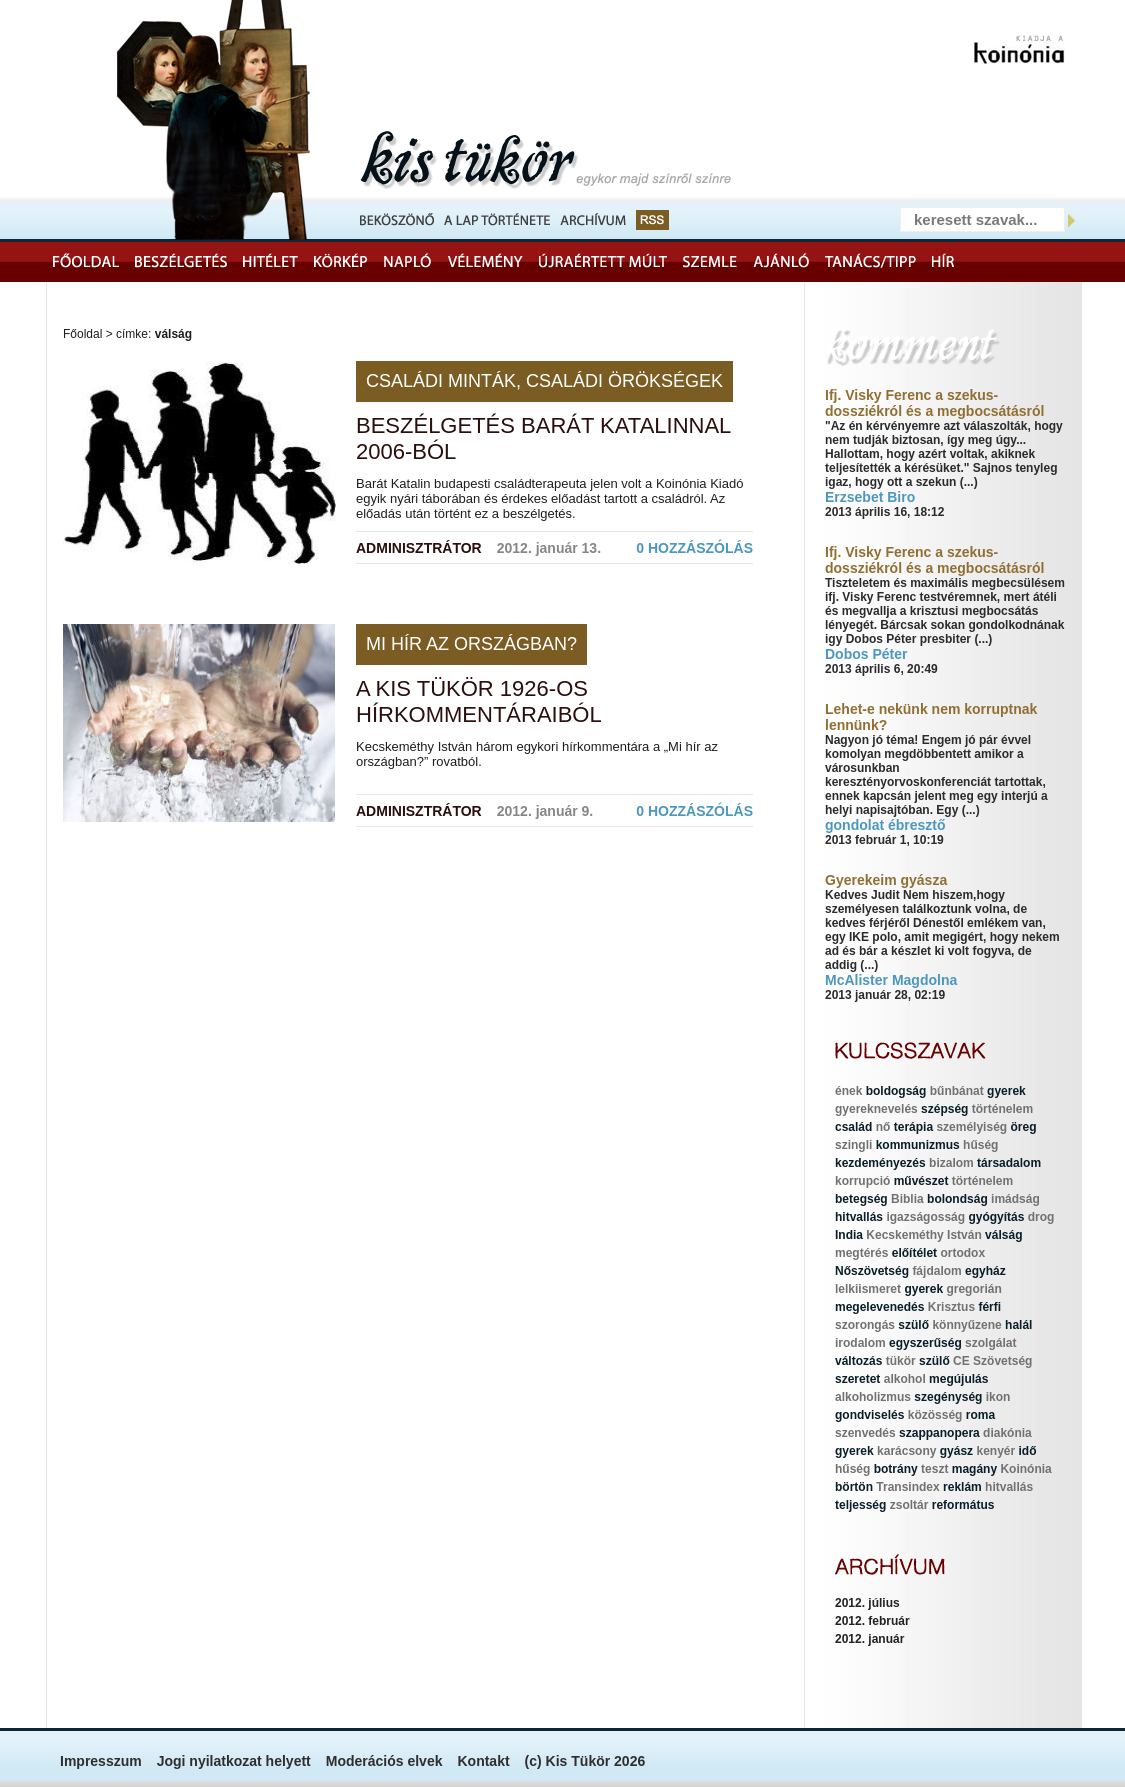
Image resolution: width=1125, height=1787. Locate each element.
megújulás (958, 1379)
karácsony (906, 1451)
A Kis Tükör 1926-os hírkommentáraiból (479, 701)
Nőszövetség (872, 1271)
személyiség (971, 1127)
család (853, 1127)
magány (974, 1469)
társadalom (1009, 1163)
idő (1028, 1451)
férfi (989, 1307)
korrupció (862, 1181)
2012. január (869, 1639)
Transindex (907, 1487)
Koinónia (1025, 1469)
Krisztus (951, 1307)
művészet (921, 1181)
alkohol (905, 1379)
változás (858, 1361)
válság (1003, 1235)
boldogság (896, 1091)
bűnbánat (957, 1091)
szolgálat (990, 1343)
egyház (985, 1271)
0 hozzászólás (694, 548)
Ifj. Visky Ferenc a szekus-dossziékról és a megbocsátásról (934, 403)
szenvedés (865, 1433)
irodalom (860, 1343)
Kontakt (483, 1761)
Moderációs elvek (384, 1761)
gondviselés (869, 1415)
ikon (998, 1397)
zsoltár (909, 1505)
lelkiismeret (868, 1289)
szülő (913, 1325)
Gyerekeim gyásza (886, 880)
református (963, 1505)
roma (980, 1415)
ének (848, 1091)
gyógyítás (996, 1217)
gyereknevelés (876, 1109)
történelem (1002, 1109)
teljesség (860, 1505)
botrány (896, 1469)
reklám (962, 1487)
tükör (901, 1361)
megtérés (861, 1253)
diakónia (1007, 1433)
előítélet (914, 1253)
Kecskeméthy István (923, 1235)
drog (1041, 1217)
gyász (956, 1451)
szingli (853, 1145)
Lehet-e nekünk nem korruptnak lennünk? (931, 717)
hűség (980, 1145)
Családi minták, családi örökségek (544, 381)
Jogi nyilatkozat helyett (234, 1761)
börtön (854, 1487)
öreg (1023, 1127)
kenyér (995, 1451)
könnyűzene (966, 1325)
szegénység (948, 1397)
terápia (913, 1127)
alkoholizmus (873, 1397)
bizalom (951, 1163)
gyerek (1006, 1091)
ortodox (962, 1253)
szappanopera (939, 1433)
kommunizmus (918, 1145)
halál (1018, 1325)
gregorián (973, 1289)
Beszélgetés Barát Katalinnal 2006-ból (543, 438)
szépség (944, 1109)
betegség (861, 1199)
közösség (935, 1415)
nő (883, 1127)
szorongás (865, 1325)
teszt (934, 1469)
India (849, 1235)
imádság (1015, 1199)
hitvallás (859, 1217)
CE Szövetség (992, 1361)
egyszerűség (925, 1343)
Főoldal (82, 334)
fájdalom (936, 1271)
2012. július (867, 1603)
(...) (969, 482)
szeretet (857, 1379)
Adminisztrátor (419, 548)
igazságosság (925, 1217)
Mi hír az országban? (471, 644)
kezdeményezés (880, 1163)
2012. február (872, 1621)
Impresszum (101, 1761)
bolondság (957, 1199)
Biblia (907, 1199)
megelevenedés (879, 1307)
